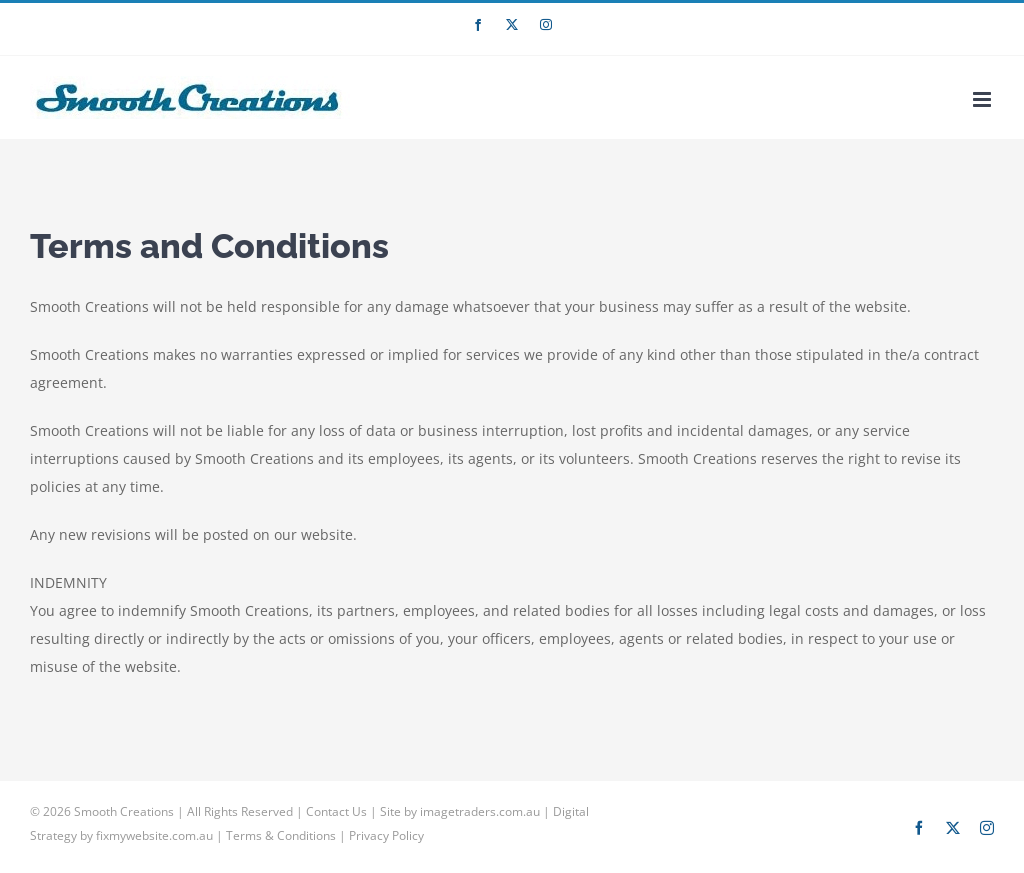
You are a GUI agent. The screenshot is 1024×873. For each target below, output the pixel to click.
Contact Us (336, 811)
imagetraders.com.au (480, 811)
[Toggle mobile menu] (983, 99)
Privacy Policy (386, 835)
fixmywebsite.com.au (154, 835)
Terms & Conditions (281, 835)
